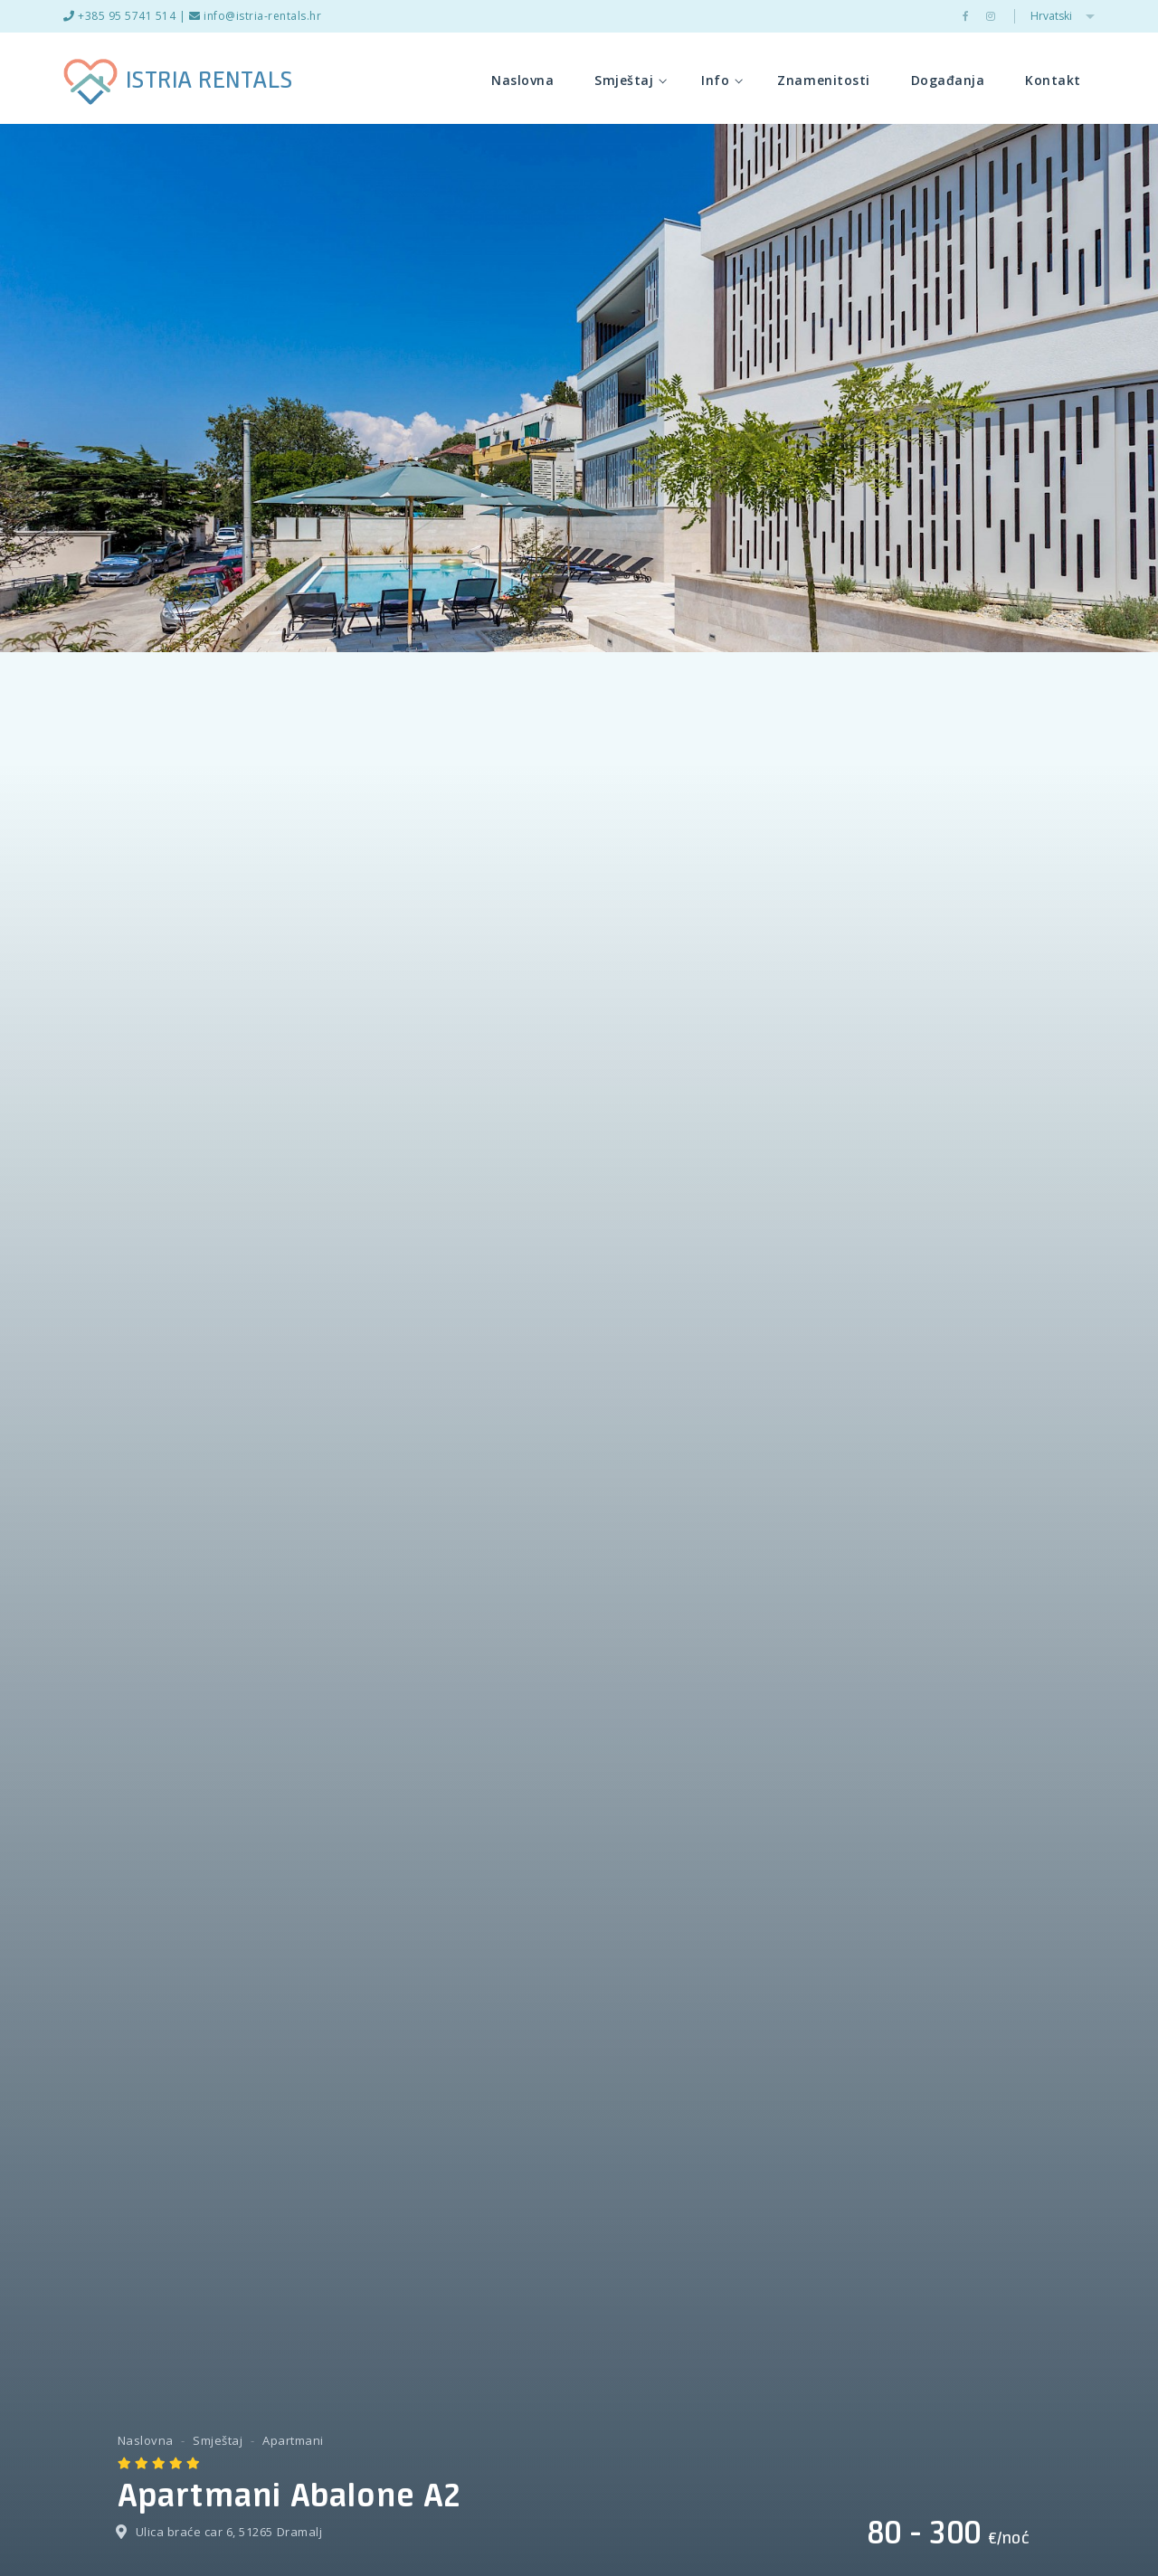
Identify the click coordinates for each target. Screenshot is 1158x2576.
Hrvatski (1062, 16)
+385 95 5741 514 (119, 16)
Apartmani (293, 2440)
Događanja (948, 80)
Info (722, 80)
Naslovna (522, 80)
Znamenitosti (823, 80)
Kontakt (1053, 80)
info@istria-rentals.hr (255, 16)
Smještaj (630, 80)
